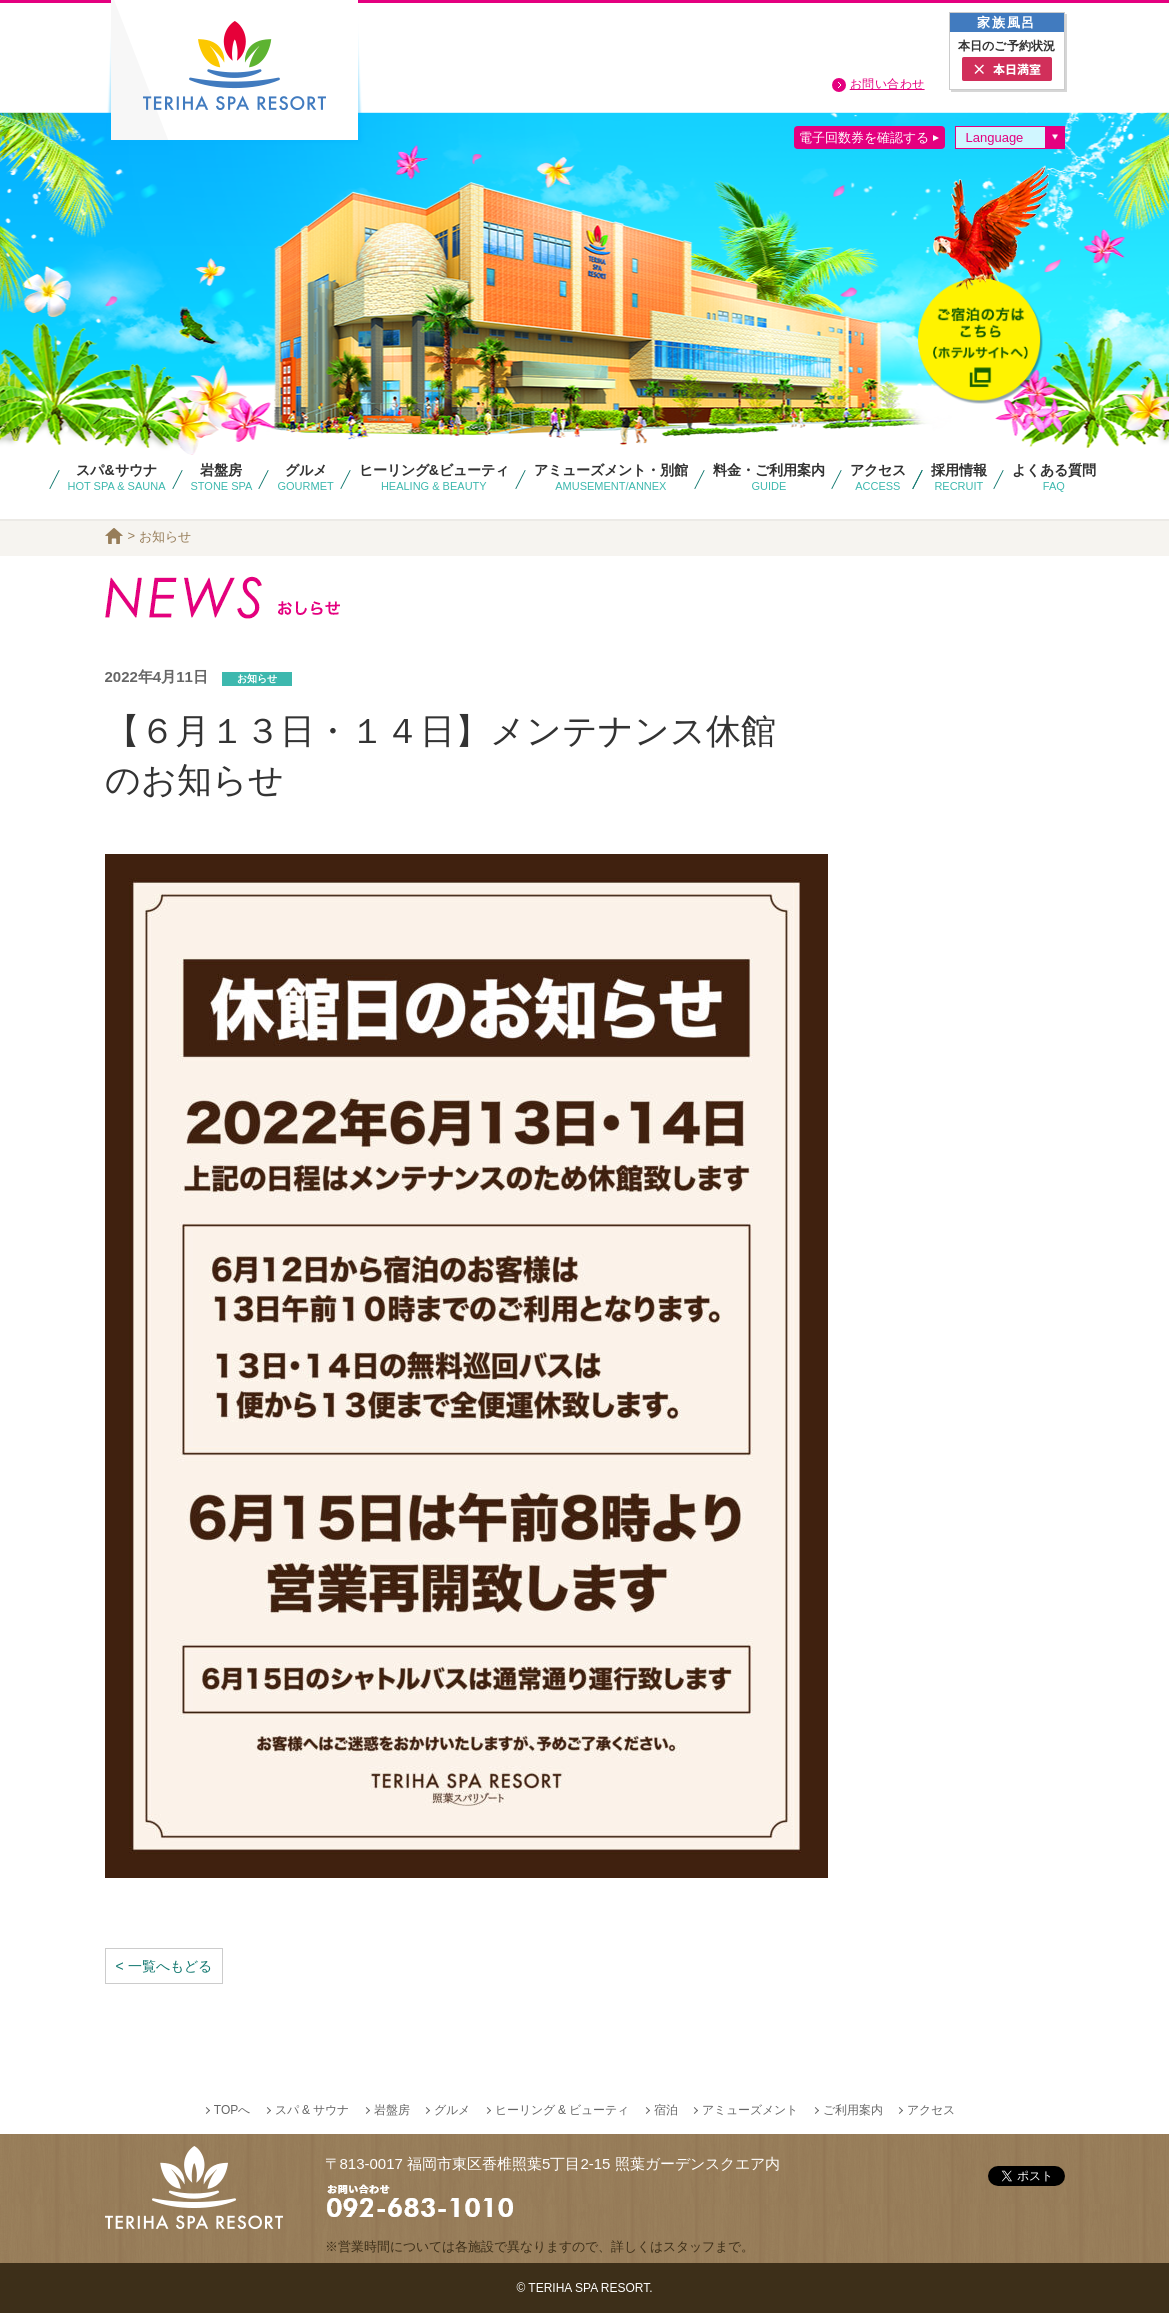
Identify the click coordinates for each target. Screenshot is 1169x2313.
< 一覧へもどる (164, 1966)
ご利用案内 (853, 2110)
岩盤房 (392, 2110)
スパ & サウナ (312, 2110)
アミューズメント (750, 2110)
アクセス (931, 2110)
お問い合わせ (887, 84)
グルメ (452, 2110)
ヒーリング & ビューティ (562, 2110)
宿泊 (666, 2110)
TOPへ (232, 2110)
